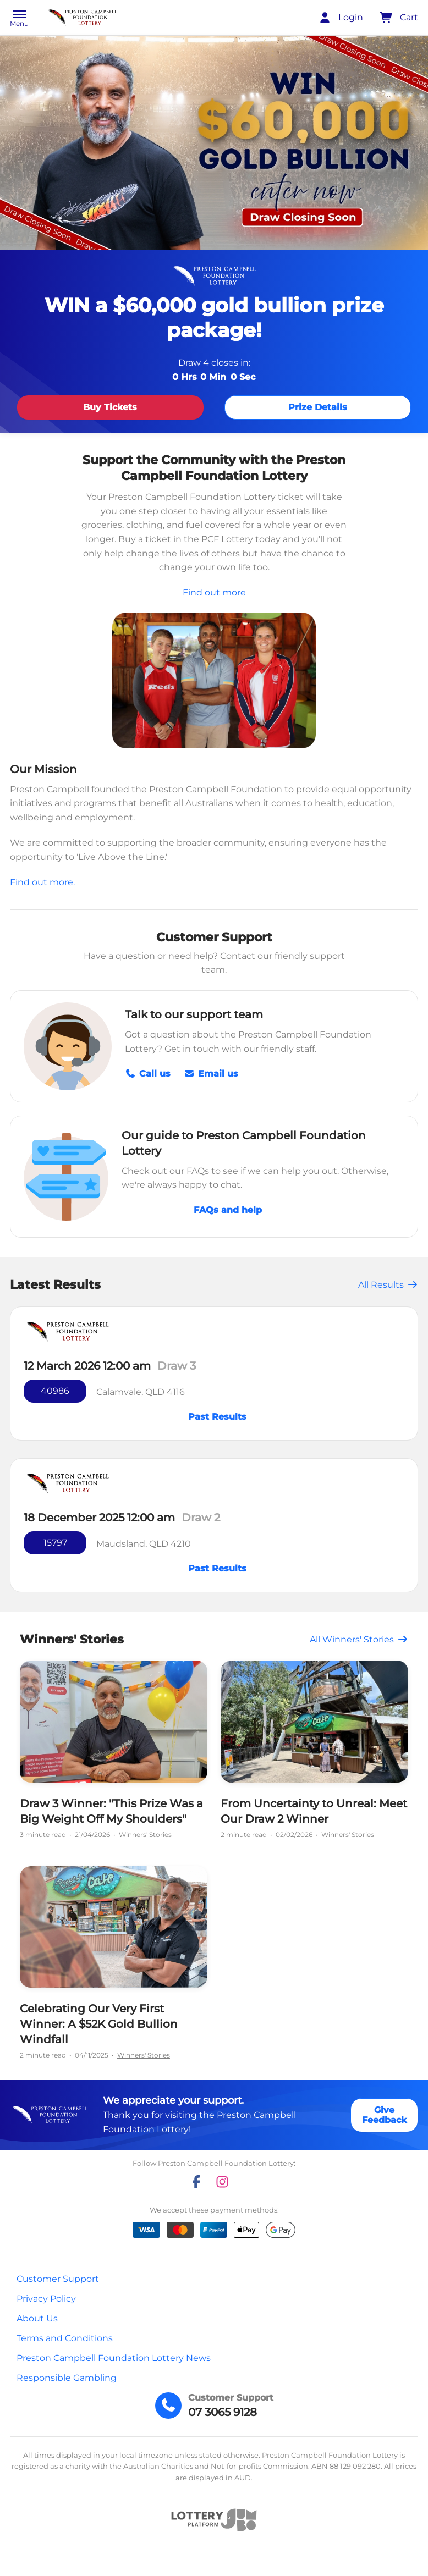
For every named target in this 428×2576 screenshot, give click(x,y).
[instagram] (222, 2181)
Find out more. (42, 882)
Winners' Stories (145, 1834)
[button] (19, 19)
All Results (388, 1284)
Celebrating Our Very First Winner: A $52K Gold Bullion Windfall (99, 2024)
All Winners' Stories (359, 1639)
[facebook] (196, 2181)
